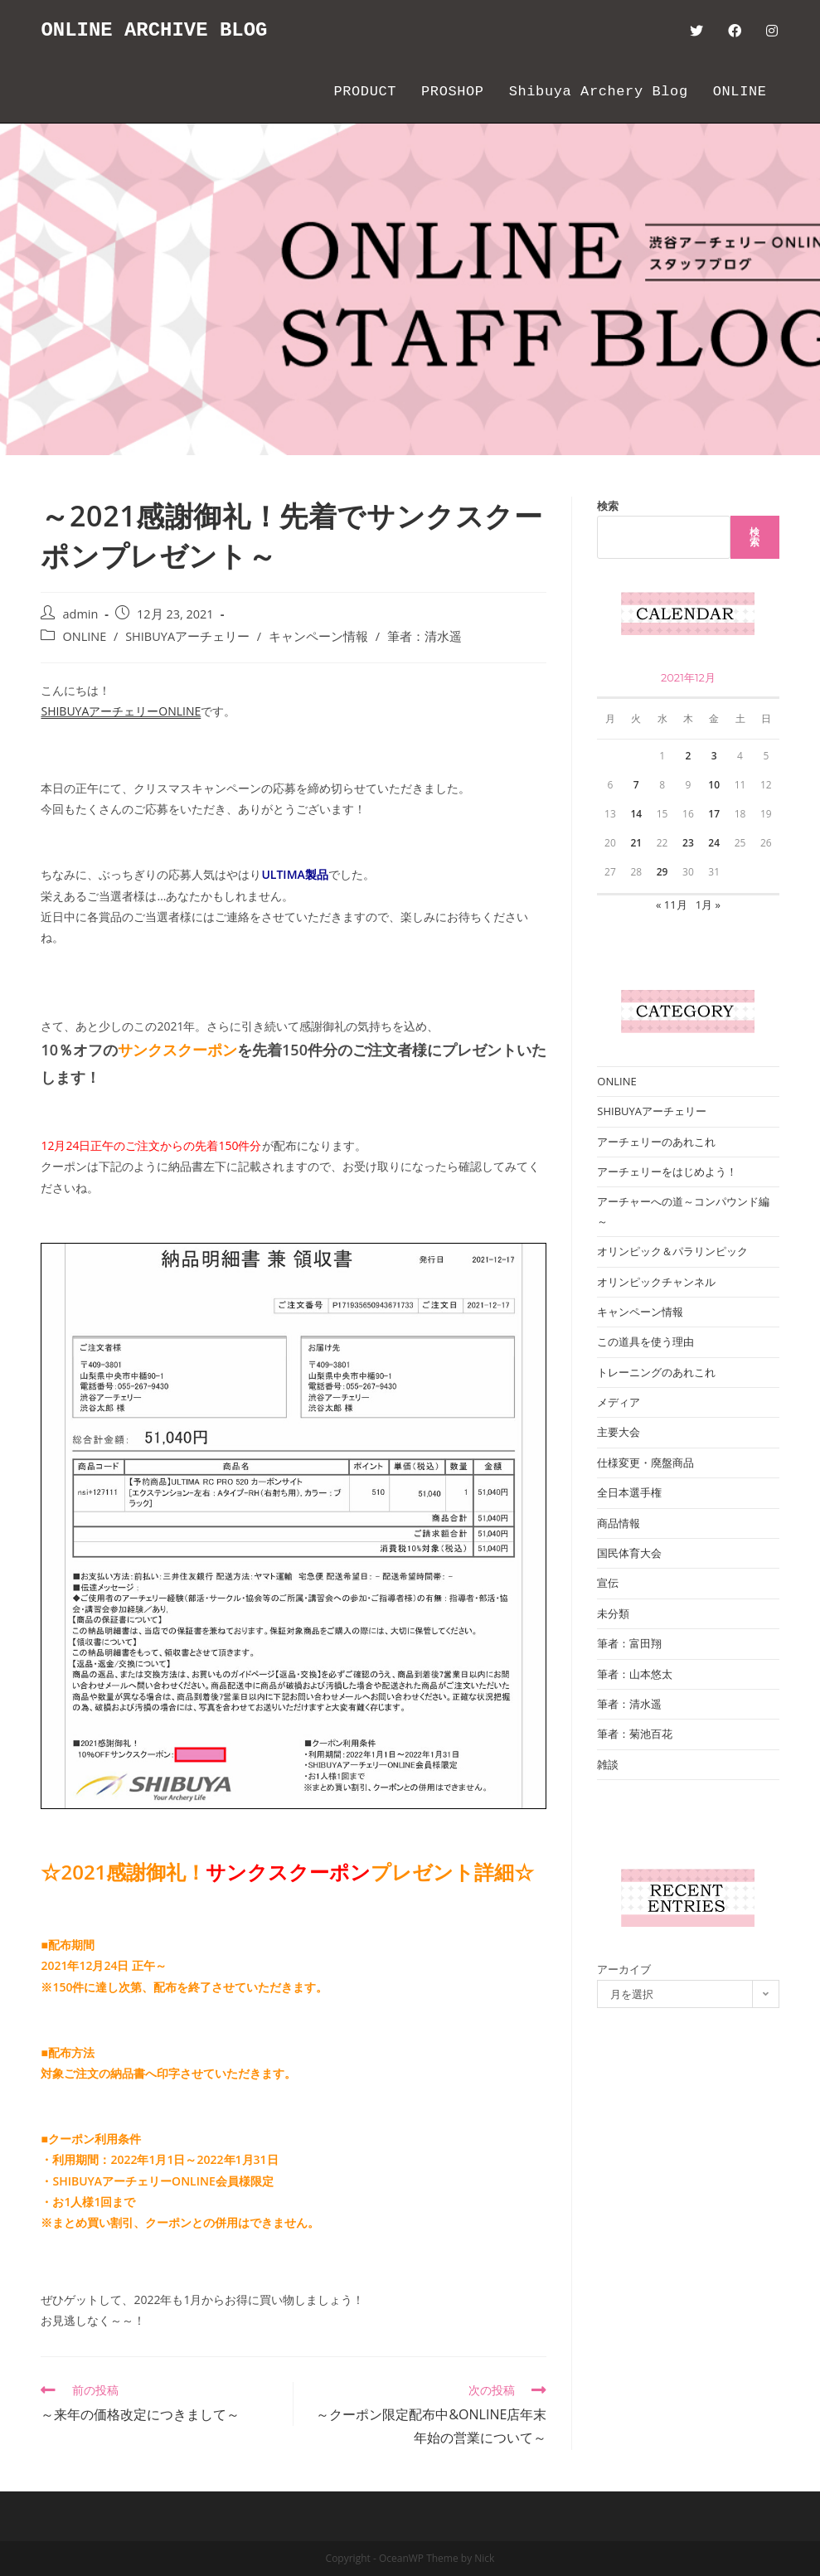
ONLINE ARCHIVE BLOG (154, 30)
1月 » (708, 904)
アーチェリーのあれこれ (656, 1141)
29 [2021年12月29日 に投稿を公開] (662, 872)
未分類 (613, 1613)
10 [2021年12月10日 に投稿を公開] (714, 785)
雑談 (608, 1764)
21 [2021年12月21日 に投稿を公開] (636, 843)
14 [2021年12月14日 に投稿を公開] (636, 814)
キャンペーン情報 (318, 636)
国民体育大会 (629, 1552)
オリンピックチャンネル (656, 1281)
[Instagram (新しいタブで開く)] (772, 31)
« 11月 (671, 904)
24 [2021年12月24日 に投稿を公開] (714, 843)
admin (80, 614)
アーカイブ (624, 1969)
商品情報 (618, 1523)
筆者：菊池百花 (634, 1733)
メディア (618, 1402)
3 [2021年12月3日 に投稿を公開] (714, 756)
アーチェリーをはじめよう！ (667, 1171)
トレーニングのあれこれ (656, 1372)
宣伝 (608, 1582)
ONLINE (84, 636)
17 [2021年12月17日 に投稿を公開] (714, 814)
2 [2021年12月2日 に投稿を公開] (688, 756)
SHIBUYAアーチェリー (187, 636)
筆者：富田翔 (629, 1643)
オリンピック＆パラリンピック (672, 1251)
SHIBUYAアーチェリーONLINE (121, 711)
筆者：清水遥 (424, 636)
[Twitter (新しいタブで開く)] (696, 31)
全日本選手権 (629, 1492)
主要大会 (618, 1431)
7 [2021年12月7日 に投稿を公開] (636, 785)
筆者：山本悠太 (634, 1673)
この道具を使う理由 (645, 1341)
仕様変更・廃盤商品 (645, 1462)
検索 (608, 505)
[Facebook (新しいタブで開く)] (735, 31)
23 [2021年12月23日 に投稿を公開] (688, 843)
